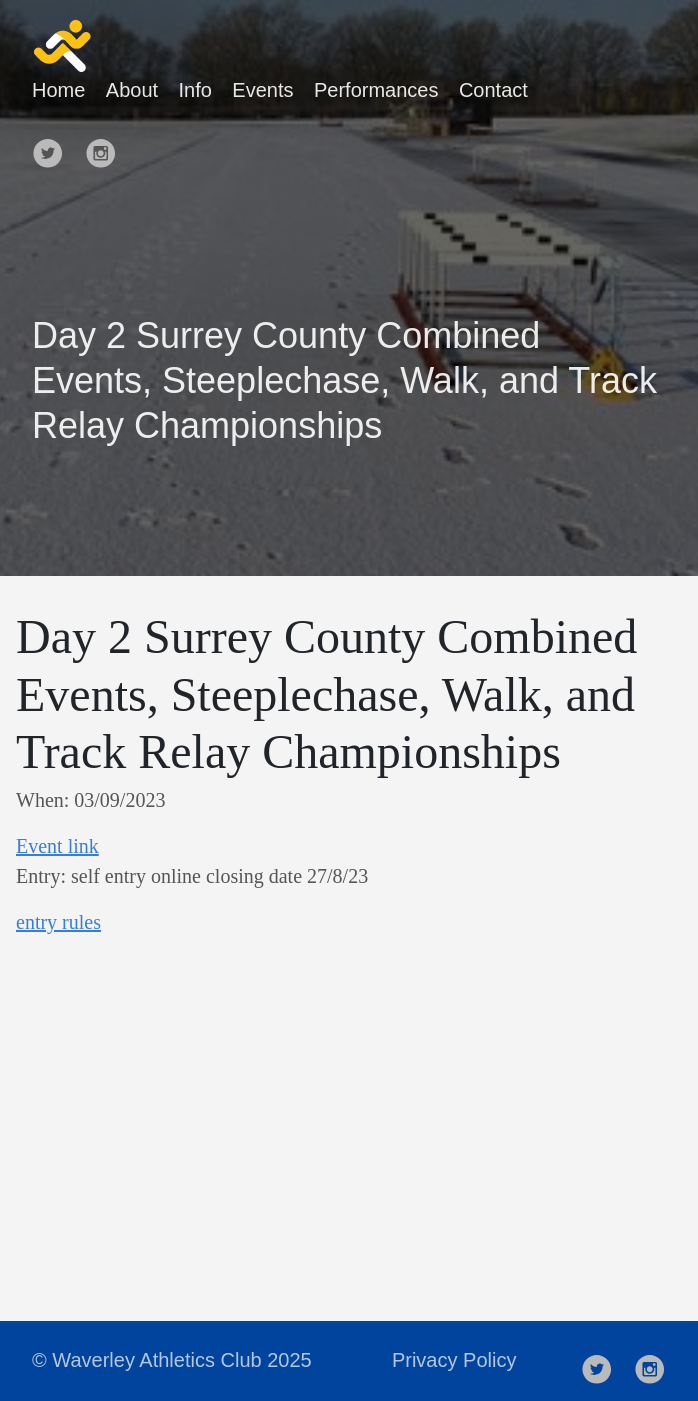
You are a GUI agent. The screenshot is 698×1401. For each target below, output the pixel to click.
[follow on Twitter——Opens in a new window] (54, 145)
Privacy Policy (454, 1360)
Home (58, 90)
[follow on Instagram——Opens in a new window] (107, 145)
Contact (493, 90)
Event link (57, 846)
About (132, 90)
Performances (376, 90)
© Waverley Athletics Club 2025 (172, 1360)
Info (195, 90)
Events (262, 90)
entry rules (58, 922)
